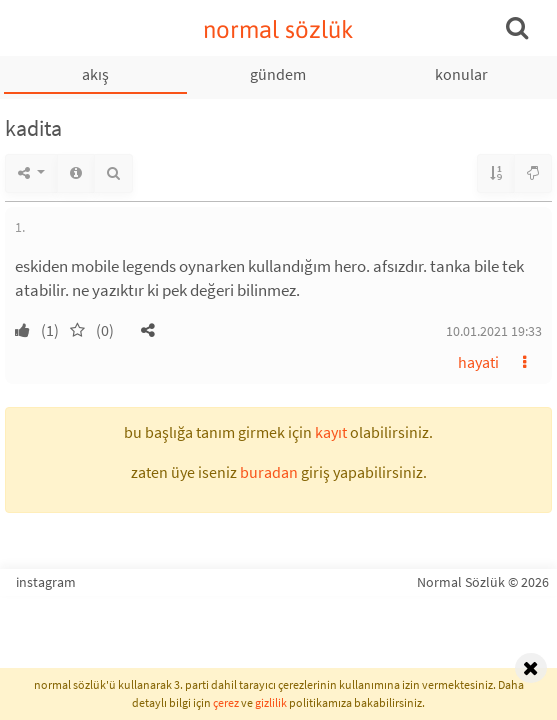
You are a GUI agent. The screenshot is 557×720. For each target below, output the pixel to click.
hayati (478, 362)
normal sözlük (278, 29)
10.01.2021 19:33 (494, 331)
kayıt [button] (331, 432)
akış (95, 74)
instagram (46, 582)
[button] (148, 330)
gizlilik (271, 702)
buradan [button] (269, 472)
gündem (278, 74)
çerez (226, 702)
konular (461, 74)
